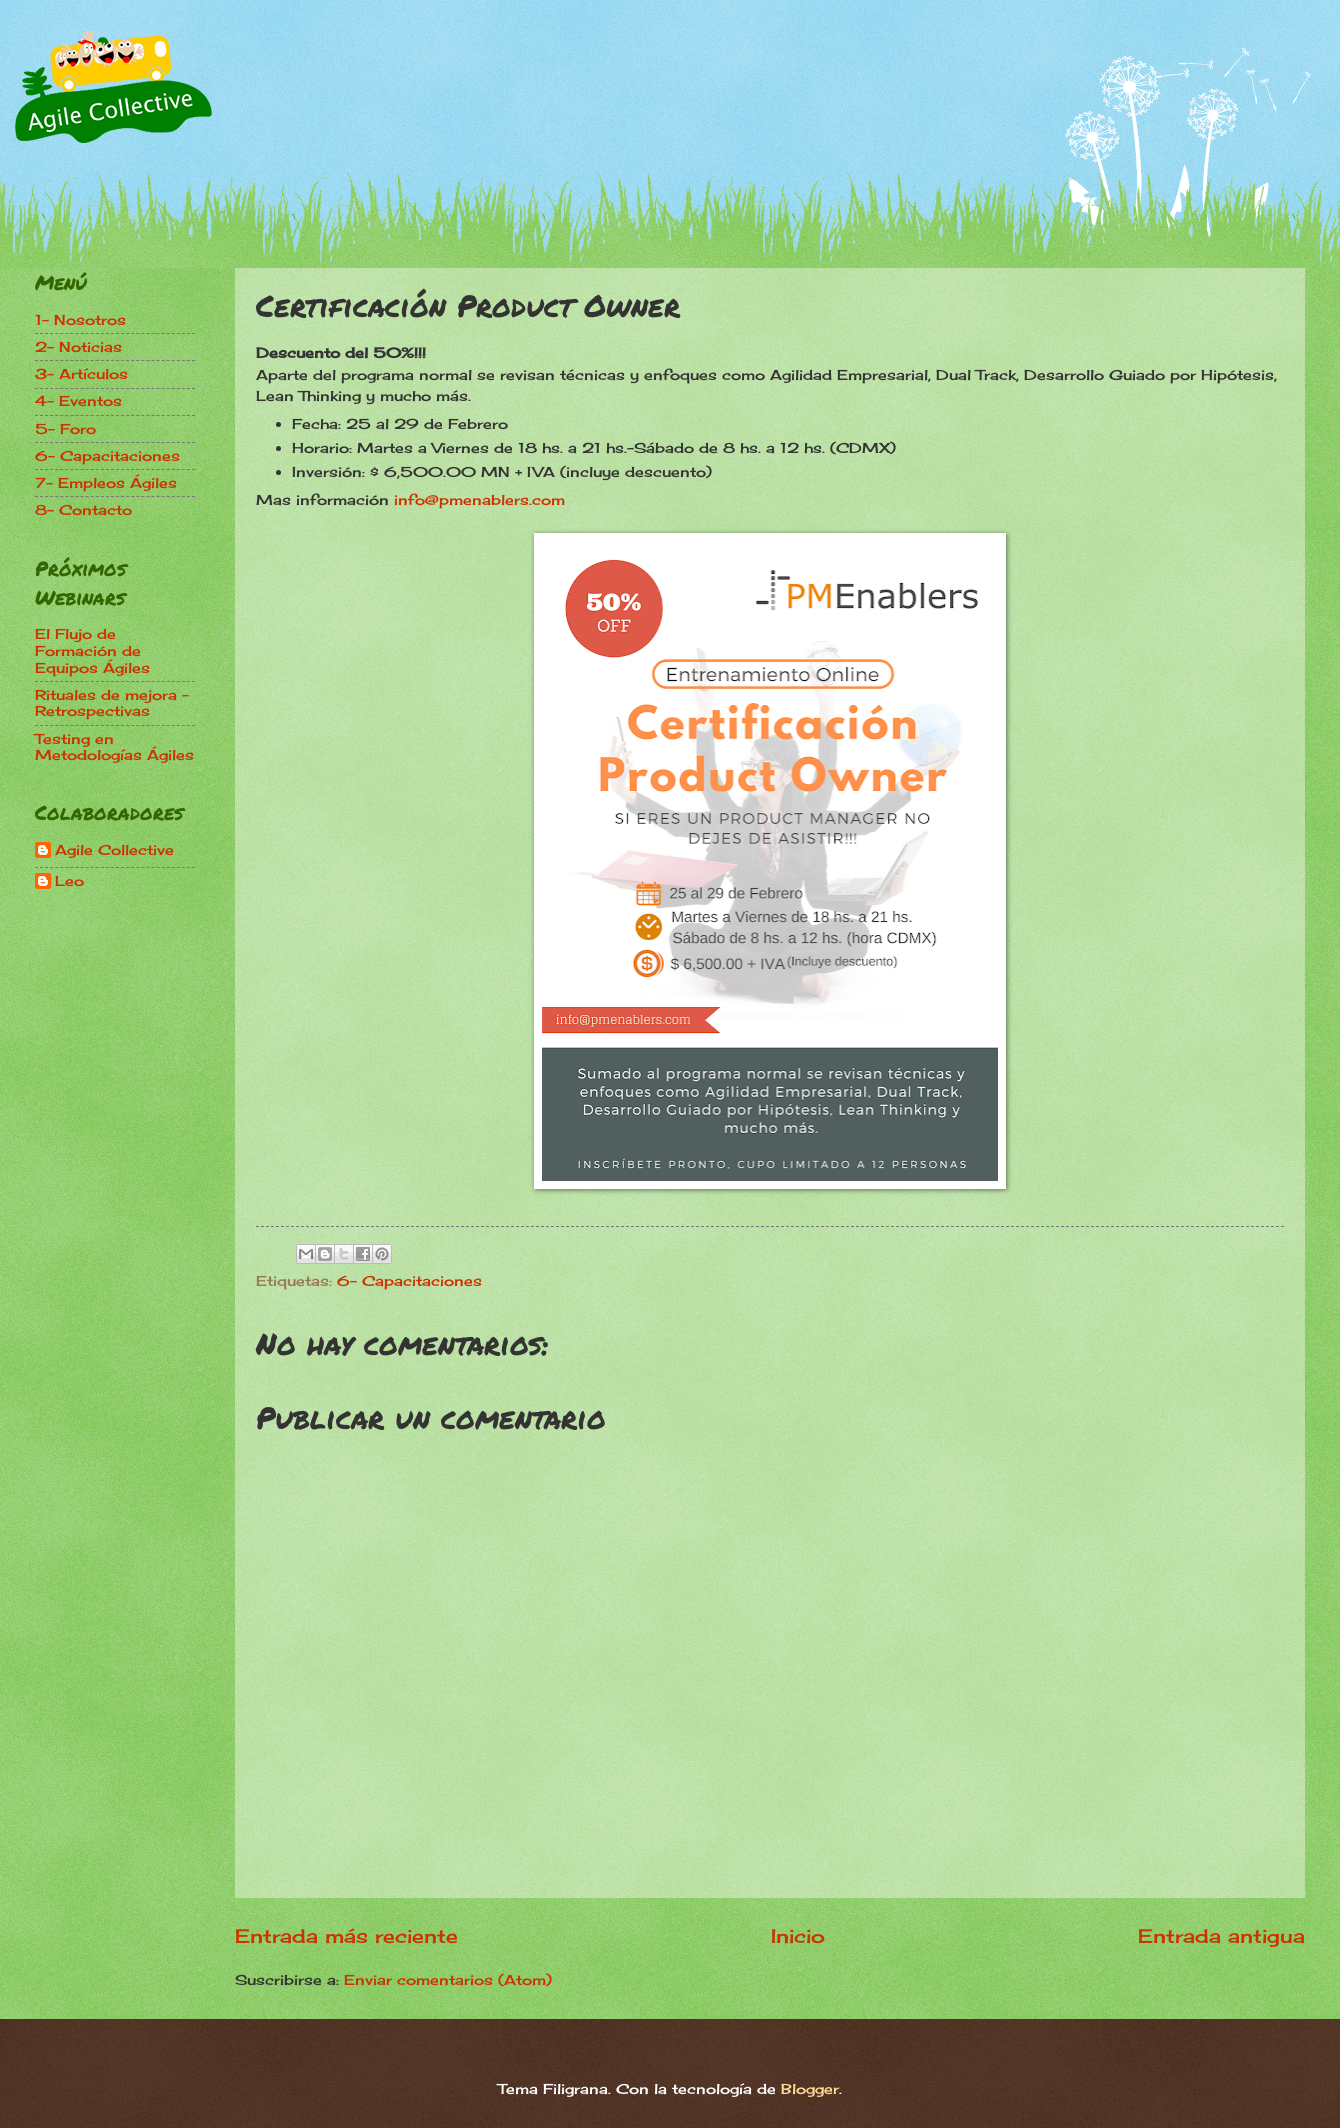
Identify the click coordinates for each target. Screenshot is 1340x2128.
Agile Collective (114, 850)
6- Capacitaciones (409, 1280)
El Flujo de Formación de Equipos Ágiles (92, 650)
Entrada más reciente (346, 1936)
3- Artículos (81, 373)
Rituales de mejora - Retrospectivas (112, 703)
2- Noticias (78, 346)
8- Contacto (83, 509)
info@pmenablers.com (479, 499)
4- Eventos (78, 400)
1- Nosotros (80, 319)
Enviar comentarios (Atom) (448, 1979)
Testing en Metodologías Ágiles (114, 747)
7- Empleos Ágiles (106, 482)
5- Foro (65, 428)
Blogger (810, 2088)
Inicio (798, 1936)
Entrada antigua (1221, 1936)
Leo (69, 881)
